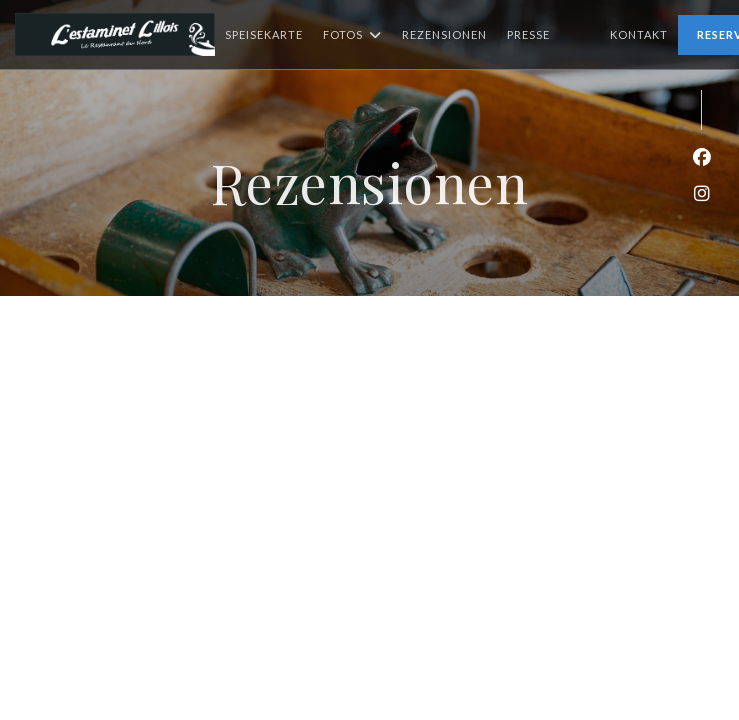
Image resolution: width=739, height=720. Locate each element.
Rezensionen (444, 34)
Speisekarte (264, 34)
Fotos (352, 35)
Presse (528, 34)
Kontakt (639, 34)
